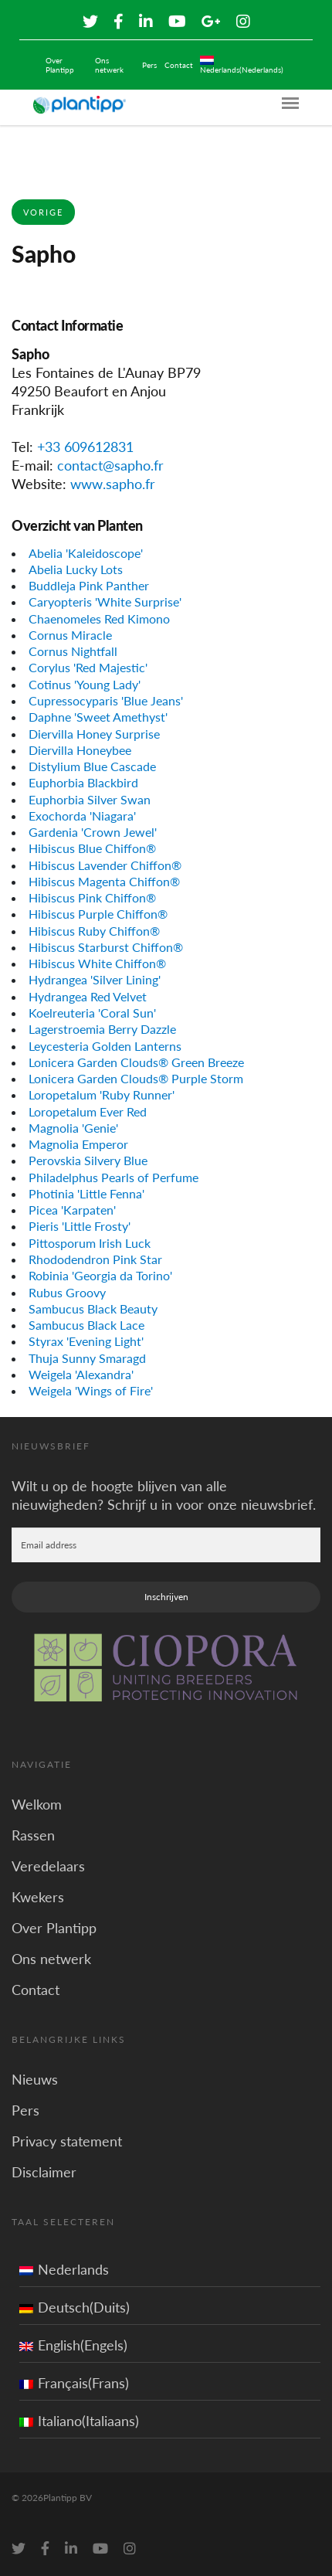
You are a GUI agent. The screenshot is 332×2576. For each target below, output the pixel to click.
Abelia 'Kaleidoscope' (86, 552)
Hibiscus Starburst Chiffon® (106, 947)
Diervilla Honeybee (80, 750)
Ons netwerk (109, 65)
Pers (149, 65)
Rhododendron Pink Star (95, 1259)
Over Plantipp (60, 65)
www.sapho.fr (112, 483)
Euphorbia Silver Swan (90, 799)
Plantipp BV (67, 2497)
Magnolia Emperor (78, 1144)
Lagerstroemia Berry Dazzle (102, 1028)
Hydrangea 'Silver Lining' (95, 979)
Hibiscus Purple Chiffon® (98, 913)
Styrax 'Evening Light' (86, 1341)
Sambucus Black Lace (86, 1324)
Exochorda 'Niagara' (82, 815)
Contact (178, 65)
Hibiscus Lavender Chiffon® (105, 865)
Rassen (33, 1835)
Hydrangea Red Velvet (88, 996)
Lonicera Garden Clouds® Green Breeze (136, 1062)
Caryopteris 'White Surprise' (105, 601)
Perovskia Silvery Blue (88, 1160)
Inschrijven (166, 1596)
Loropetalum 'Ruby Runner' (101, 1094)
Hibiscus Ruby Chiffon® (94, 930)
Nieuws (35, 2079)
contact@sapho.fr (110, 465)
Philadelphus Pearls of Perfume (113, 1177)
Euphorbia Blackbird (83, 782)
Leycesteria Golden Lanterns (105, 1045)
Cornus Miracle (70, 634)
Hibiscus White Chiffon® (97, 963)
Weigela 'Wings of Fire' (91, 1390)
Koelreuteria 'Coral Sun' (92, 1012)
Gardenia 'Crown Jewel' (93, 831)
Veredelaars (48, 1865)
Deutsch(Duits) (74, 2307)
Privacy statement (67, 2141)
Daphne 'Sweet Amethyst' (98, 716)
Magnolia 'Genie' (73, 1127)
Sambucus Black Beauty (93, 1308)
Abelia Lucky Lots (76, 569)
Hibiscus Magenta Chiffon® (104, 881)
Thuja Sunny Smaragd (87, 1358)
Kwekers (38, 1896)
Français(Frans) (74, 2382)
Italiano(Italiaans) (79, 2420)
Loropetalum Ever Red (88, 1111)
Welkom (37, 1804)
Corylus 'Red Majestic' (88, 667)
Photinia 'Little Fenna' (86, 1193)
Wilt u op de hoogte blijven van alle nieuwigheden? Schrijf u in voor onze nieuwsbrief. (164, 1495)
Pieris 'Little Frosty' (79, 1225)
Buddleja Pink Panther (89, 585)
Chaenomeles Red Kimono (99, 618)
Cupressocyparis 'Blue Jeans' (106, 700)
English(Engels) (73, 2344)
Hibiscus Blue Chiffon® (92, 848)
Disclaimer (44, 2171)
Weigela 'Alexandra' (81, 1374)
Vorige (43, 212)
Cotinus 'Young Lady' (85, 684)
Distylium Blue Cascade (92, 766)
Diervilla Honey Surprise (94, 733)
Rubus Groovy (67, 1292)
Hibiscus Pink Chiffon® (92, 897)
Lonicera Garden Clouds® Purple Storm (136, 1078)
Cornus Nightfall (73, 651)
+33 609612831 (85, 446)
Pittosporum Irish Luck (90, 1242)
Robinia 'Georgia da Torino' (100, 1275)
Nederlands (64, 2269)
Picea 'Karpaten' (72, 1209)
